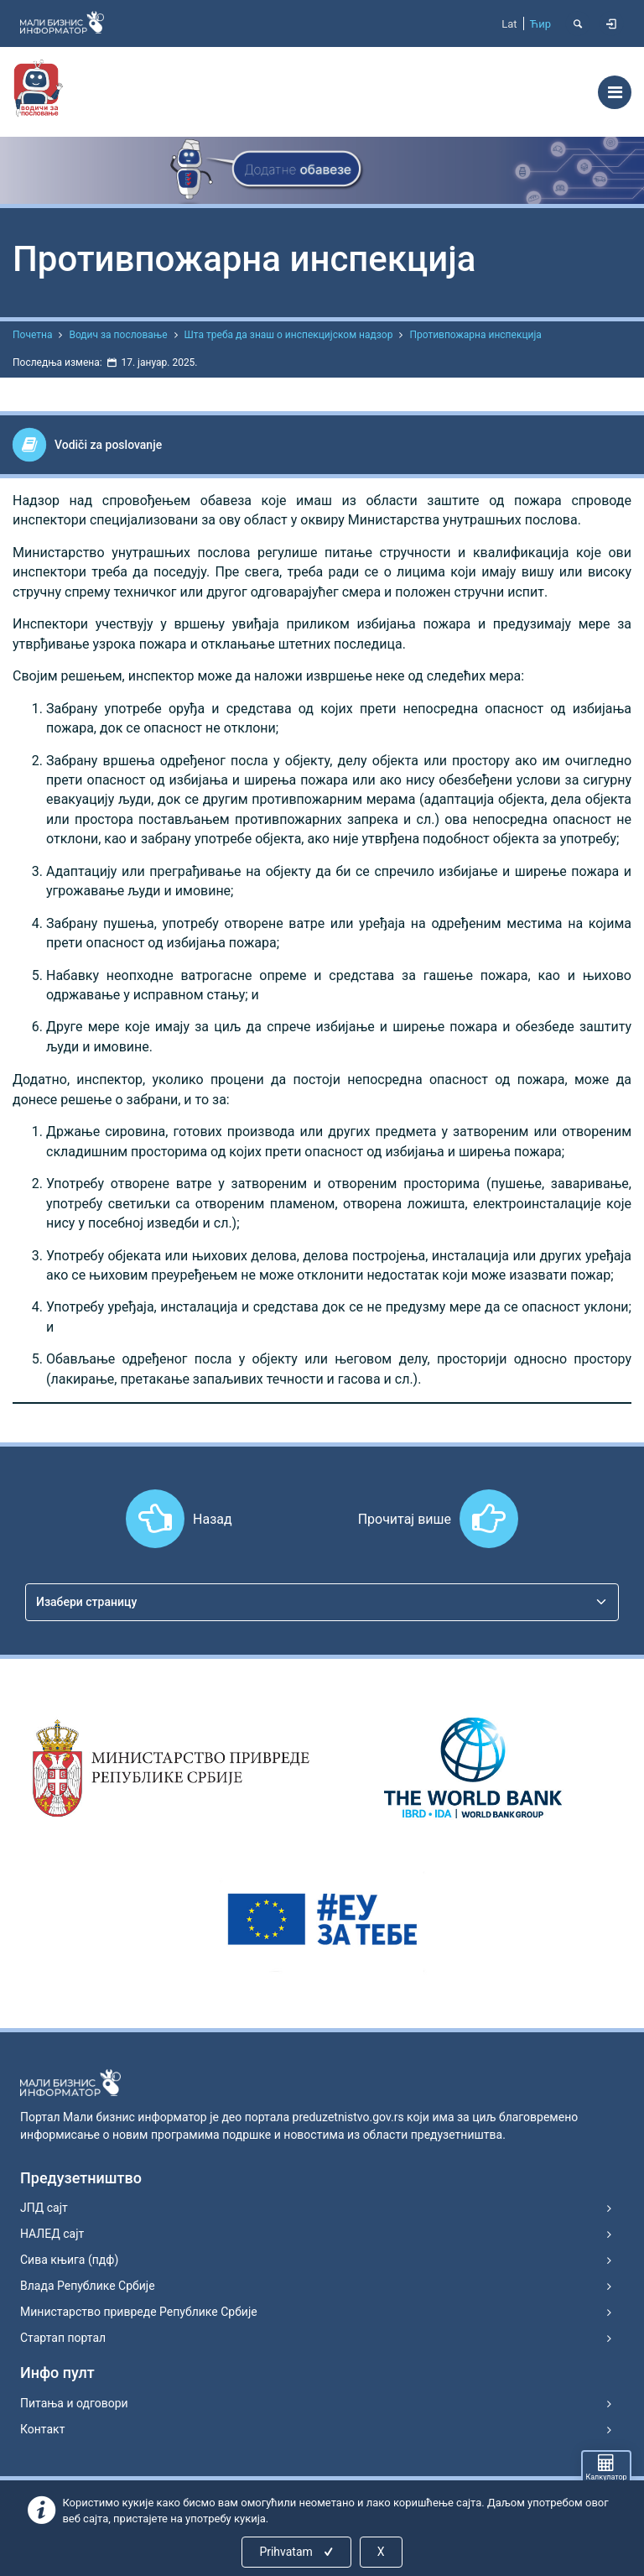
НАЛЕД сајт (52, 2233)
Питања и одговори (74, 2403)
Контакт (42, 2429)
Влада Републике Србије (87, 2285)
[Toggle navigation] (614, 92)
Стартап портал (63, 2337)
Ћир (540, 24)
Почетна (32, 335)
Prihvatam (297, 2551)
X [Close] (381, 2551)
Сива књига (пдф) (69, 2259)
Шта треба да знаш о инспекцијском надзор (288, 335)
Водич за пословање (118, 335)
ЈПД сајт (44, 2207)
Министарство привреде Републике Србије (138, 2311)
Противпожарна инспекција (475, 335)
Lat (509, 24)
